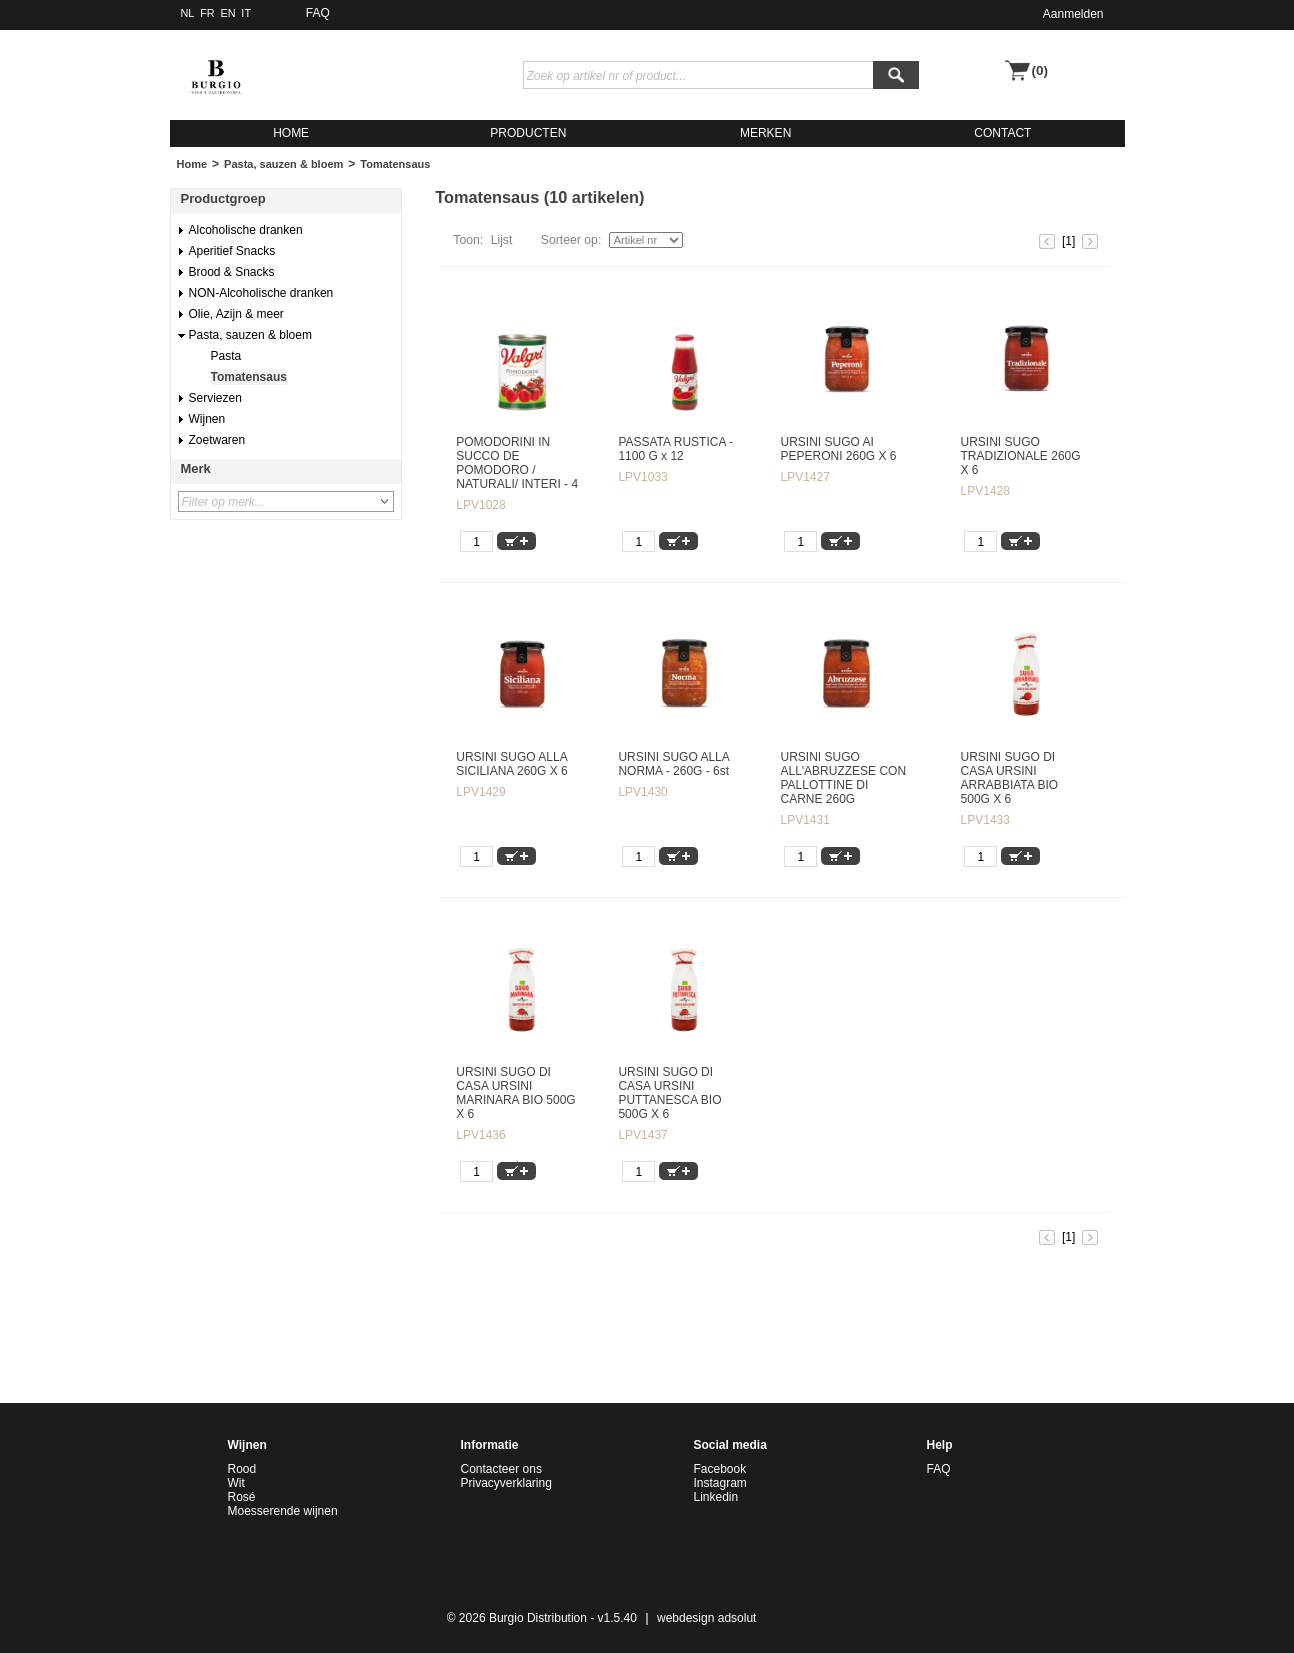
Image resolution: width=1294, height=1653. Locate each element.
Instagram (720, 1483)
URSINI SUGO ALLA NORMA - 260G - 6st (673, 764)
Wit (236, 1483)
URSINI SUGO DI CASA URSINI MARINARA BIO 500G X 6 (515, 1093)
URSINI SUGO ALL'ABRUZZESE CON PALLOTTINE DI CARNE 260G (843, 778)
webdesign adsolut (706, 1618)
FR (207, 13)
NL (188, 13)
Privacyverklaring (506, 1483)
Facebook (720, 1469)
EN (227, 13)
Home (192, 164)
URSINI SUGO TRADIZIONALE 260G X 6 (1021, 456)
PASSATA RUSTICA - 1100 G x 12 (675, 449)
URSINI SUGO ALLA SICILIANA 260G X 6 (511, 764)
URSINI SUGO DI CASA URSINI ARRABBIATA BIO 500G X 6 (1010, 778)
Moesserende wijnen (283, 1511)
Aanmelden (1073, 14)
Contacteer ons (501, 1469)
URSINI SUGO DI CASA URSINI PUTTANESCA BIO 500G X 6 (669, 1093)
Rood (242, 1469)
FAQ (318, 13)
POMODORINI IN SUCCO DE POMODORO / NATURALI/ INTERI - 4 (517, 463)
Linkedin (716, 1497)
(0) (1040, 70)
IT (246, 13)
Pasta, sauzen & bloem (283, 164)
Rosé (242, 1497)
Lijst (502, 240)
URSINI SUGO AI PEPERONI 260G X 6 (838, 449)
